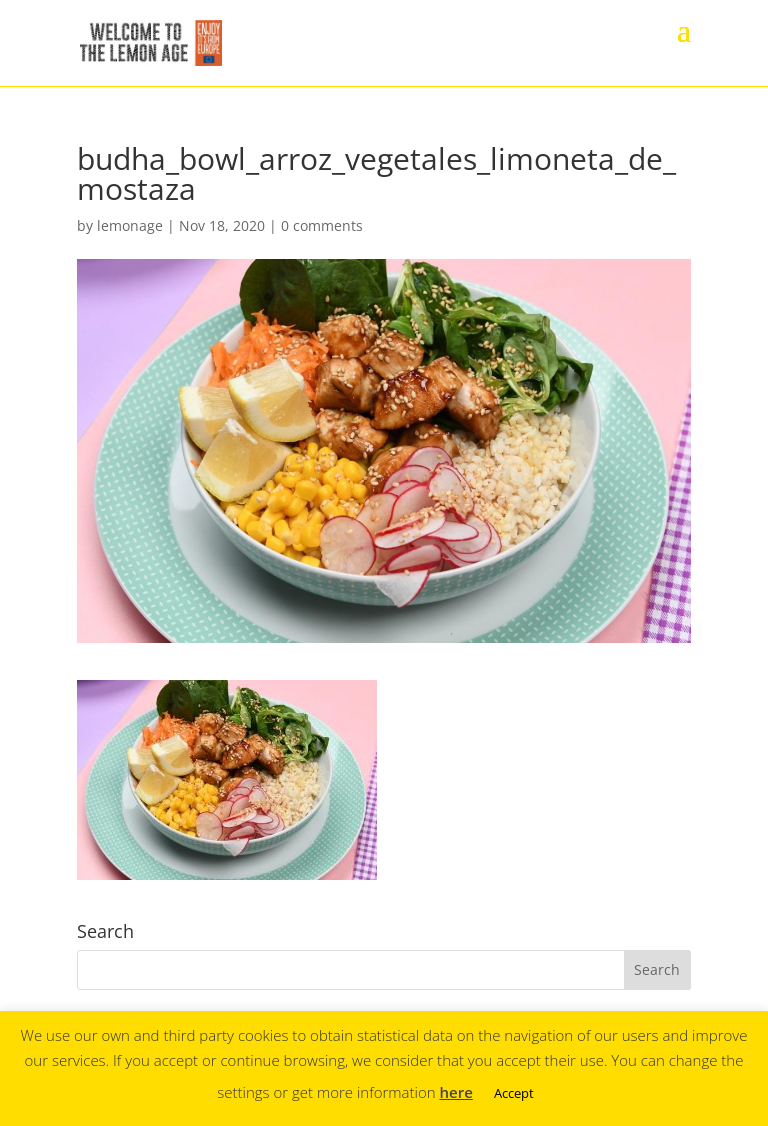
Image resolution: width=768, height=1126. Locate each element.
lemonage (130, 225)
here (456, 1092)
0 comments (322, 225)
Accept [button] (514, 1093)
